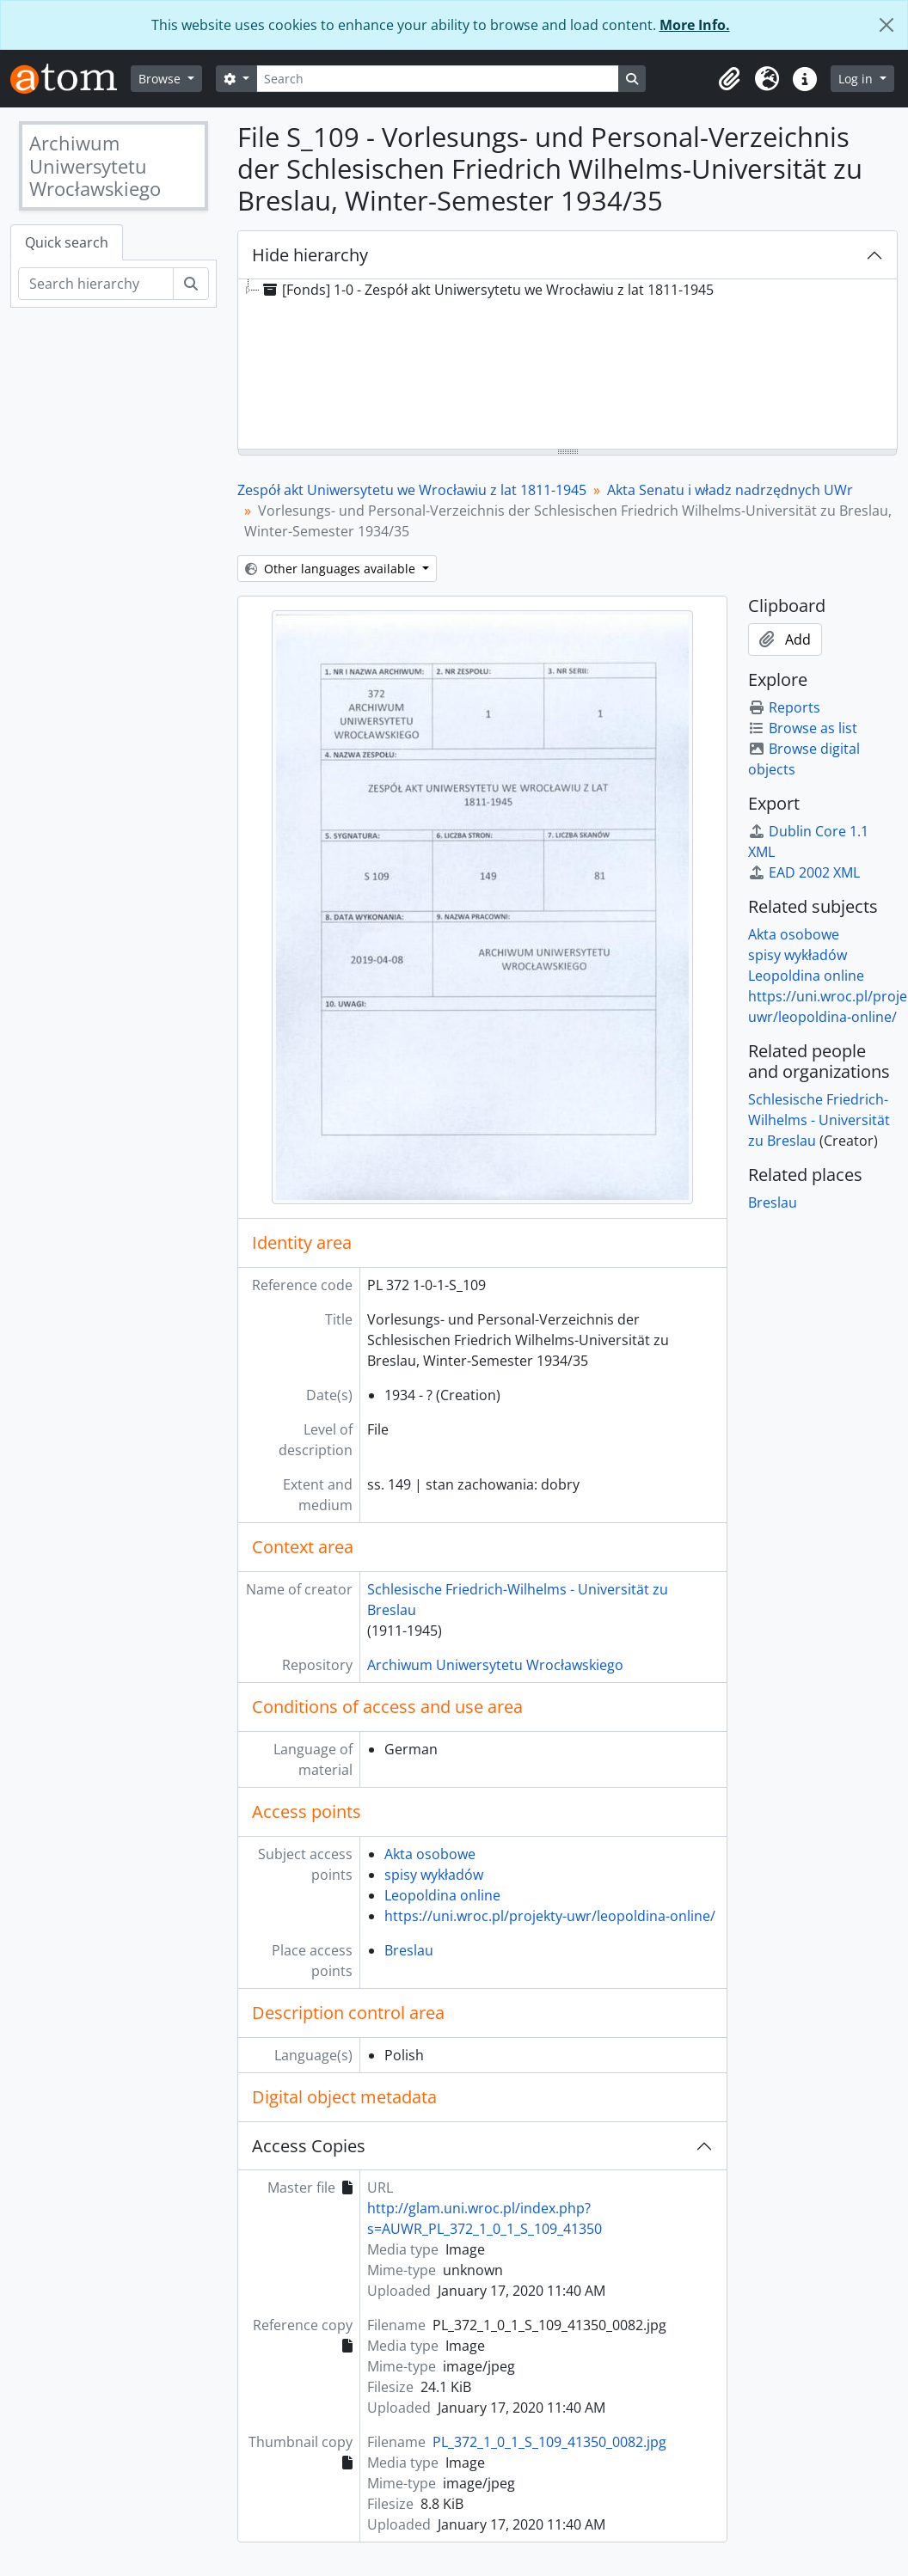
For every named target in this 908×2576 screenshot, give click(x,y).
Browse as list (802, 728)
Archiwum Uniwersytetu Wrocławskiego (495, 1664)
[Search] (437, 78)
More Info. (695, 24)
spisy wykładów (433, 1874)
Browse (161, 78)
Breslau (408, 1950)
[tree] (567, 365)
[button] (729, 79)
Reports (784, 707)
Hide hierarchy (310, 254)
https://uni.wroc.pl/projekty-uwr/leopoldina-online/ (549, 1915)
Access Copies (308, 2145)
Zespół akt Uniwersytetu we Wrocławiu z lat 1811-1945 (411, 489)
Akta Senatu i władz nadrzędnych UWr (730, 489)
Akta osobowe (429, 1854)
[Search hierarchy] (96, 283)
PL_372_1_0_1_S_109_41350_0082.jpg (549, 2441)
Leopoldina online (442, 1895)
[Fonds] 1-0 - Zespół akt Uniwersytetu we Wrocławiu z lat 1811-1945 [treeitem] (487, 289)
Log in (857, 78)
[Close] (886, 25)
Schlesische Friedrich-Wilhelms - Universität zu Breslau (819, 1120)
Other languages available (332, 568)
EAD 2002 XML (804, 872)
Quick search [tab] (66, 242)
